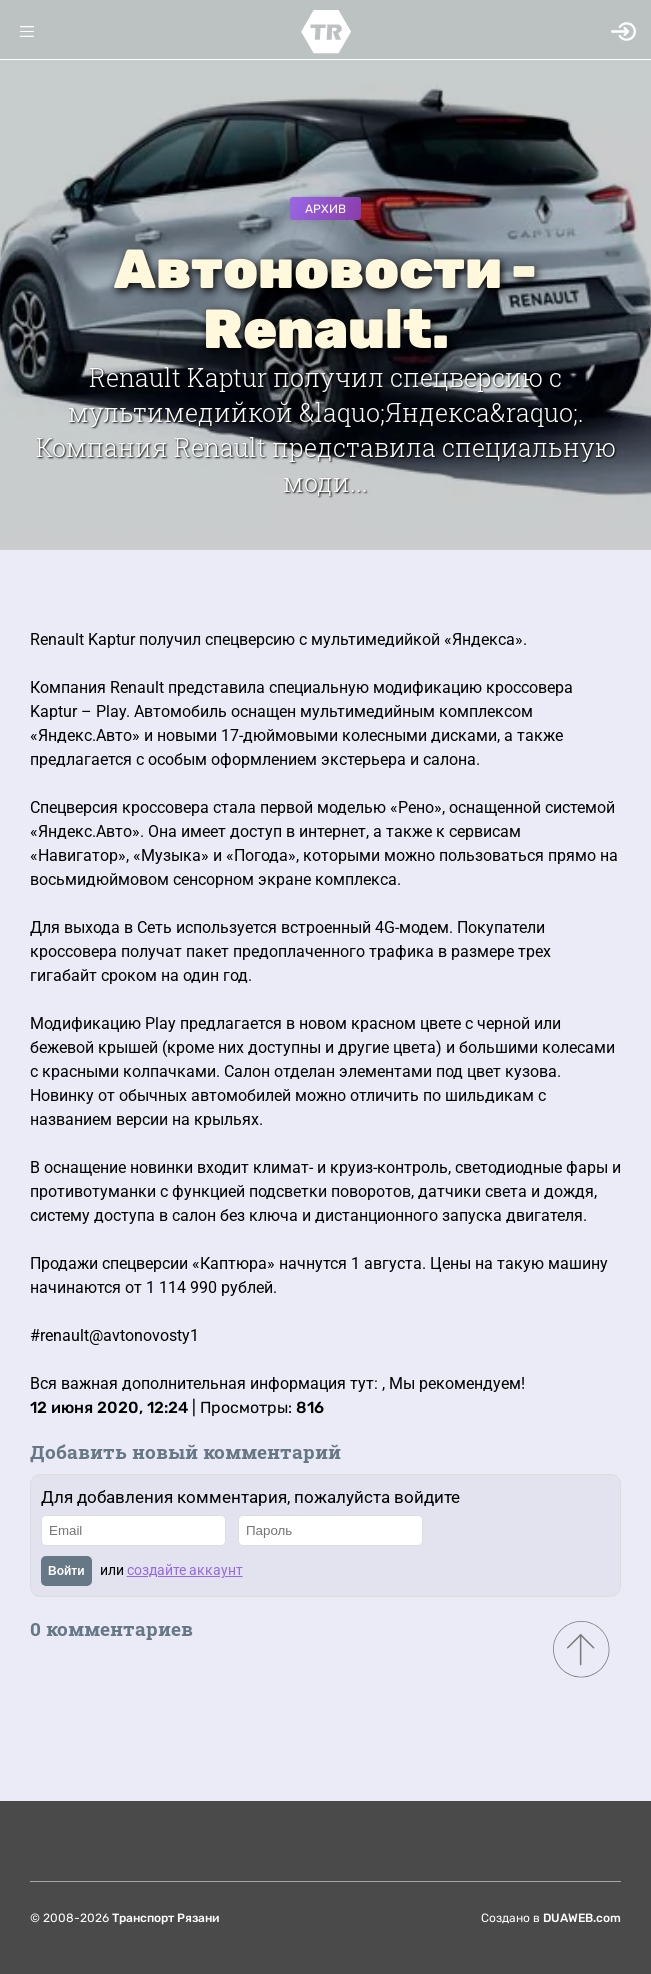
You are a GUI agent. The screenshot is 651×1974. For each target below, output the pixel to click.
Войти (66, 1571)
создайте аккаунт (185, 1570)
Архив (325, 209)
